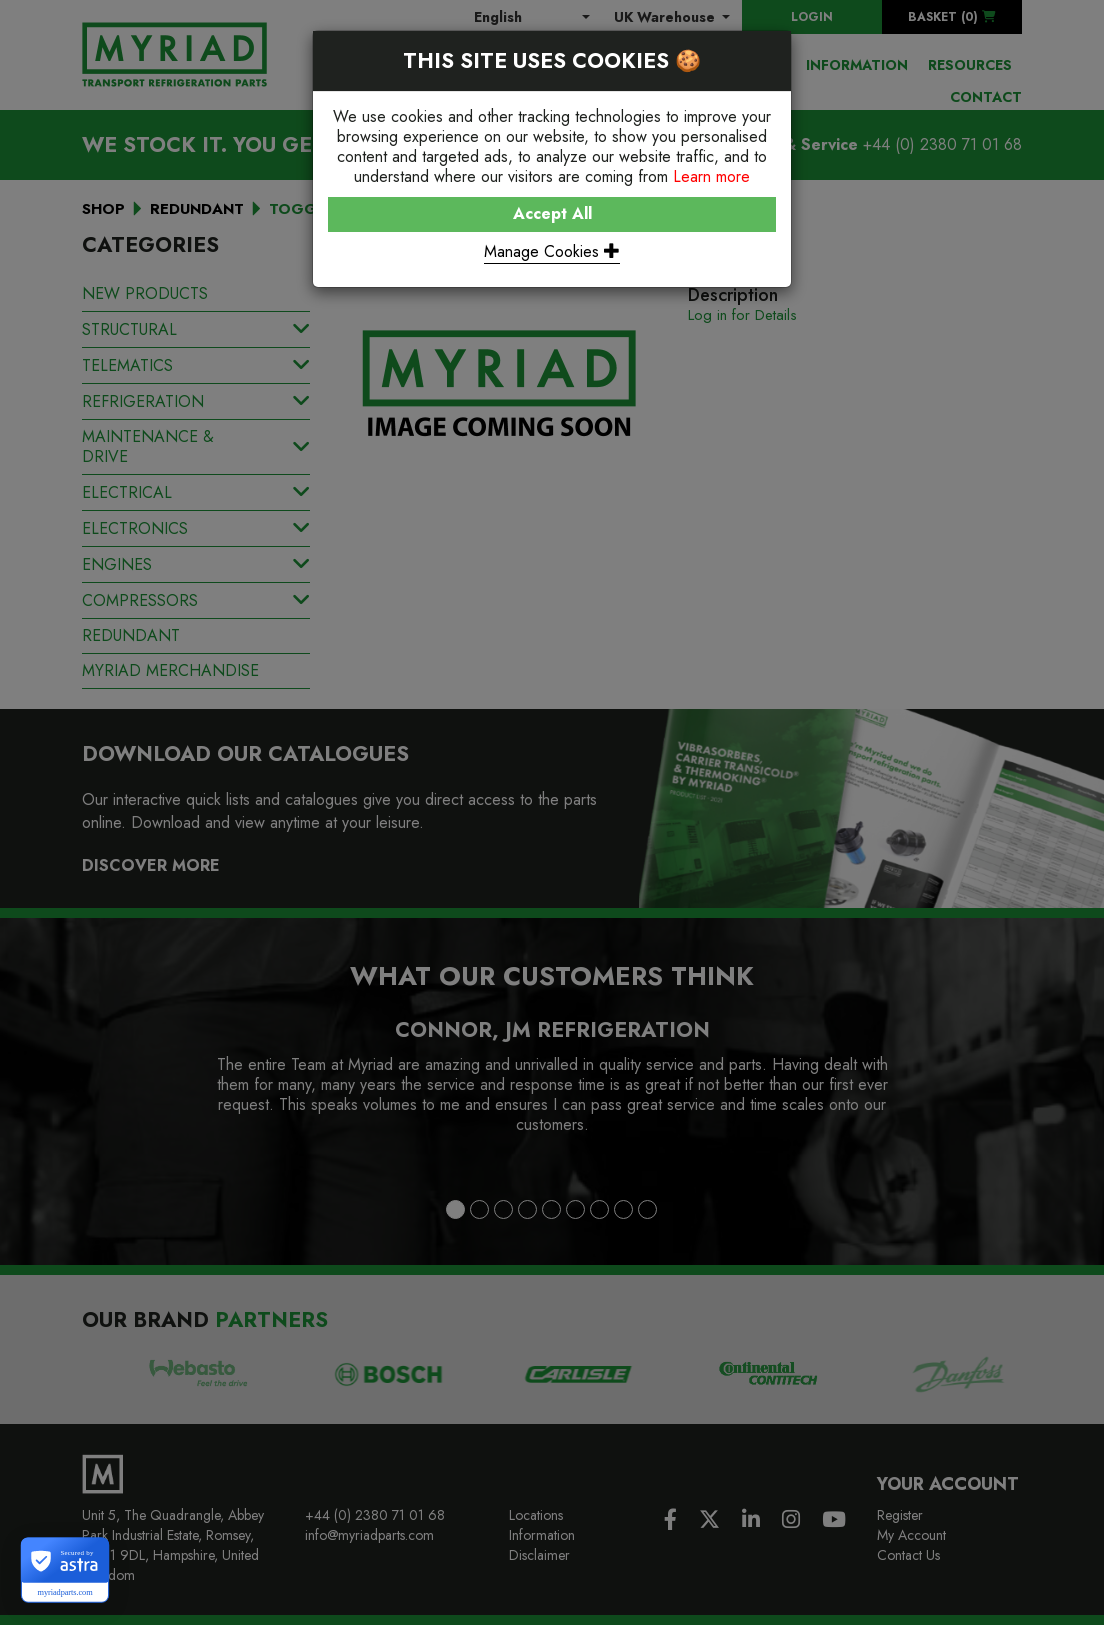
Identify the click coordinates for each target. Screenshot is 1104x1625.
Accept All (552, 213)
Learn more (711, 176)
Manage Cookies (552, 251)
